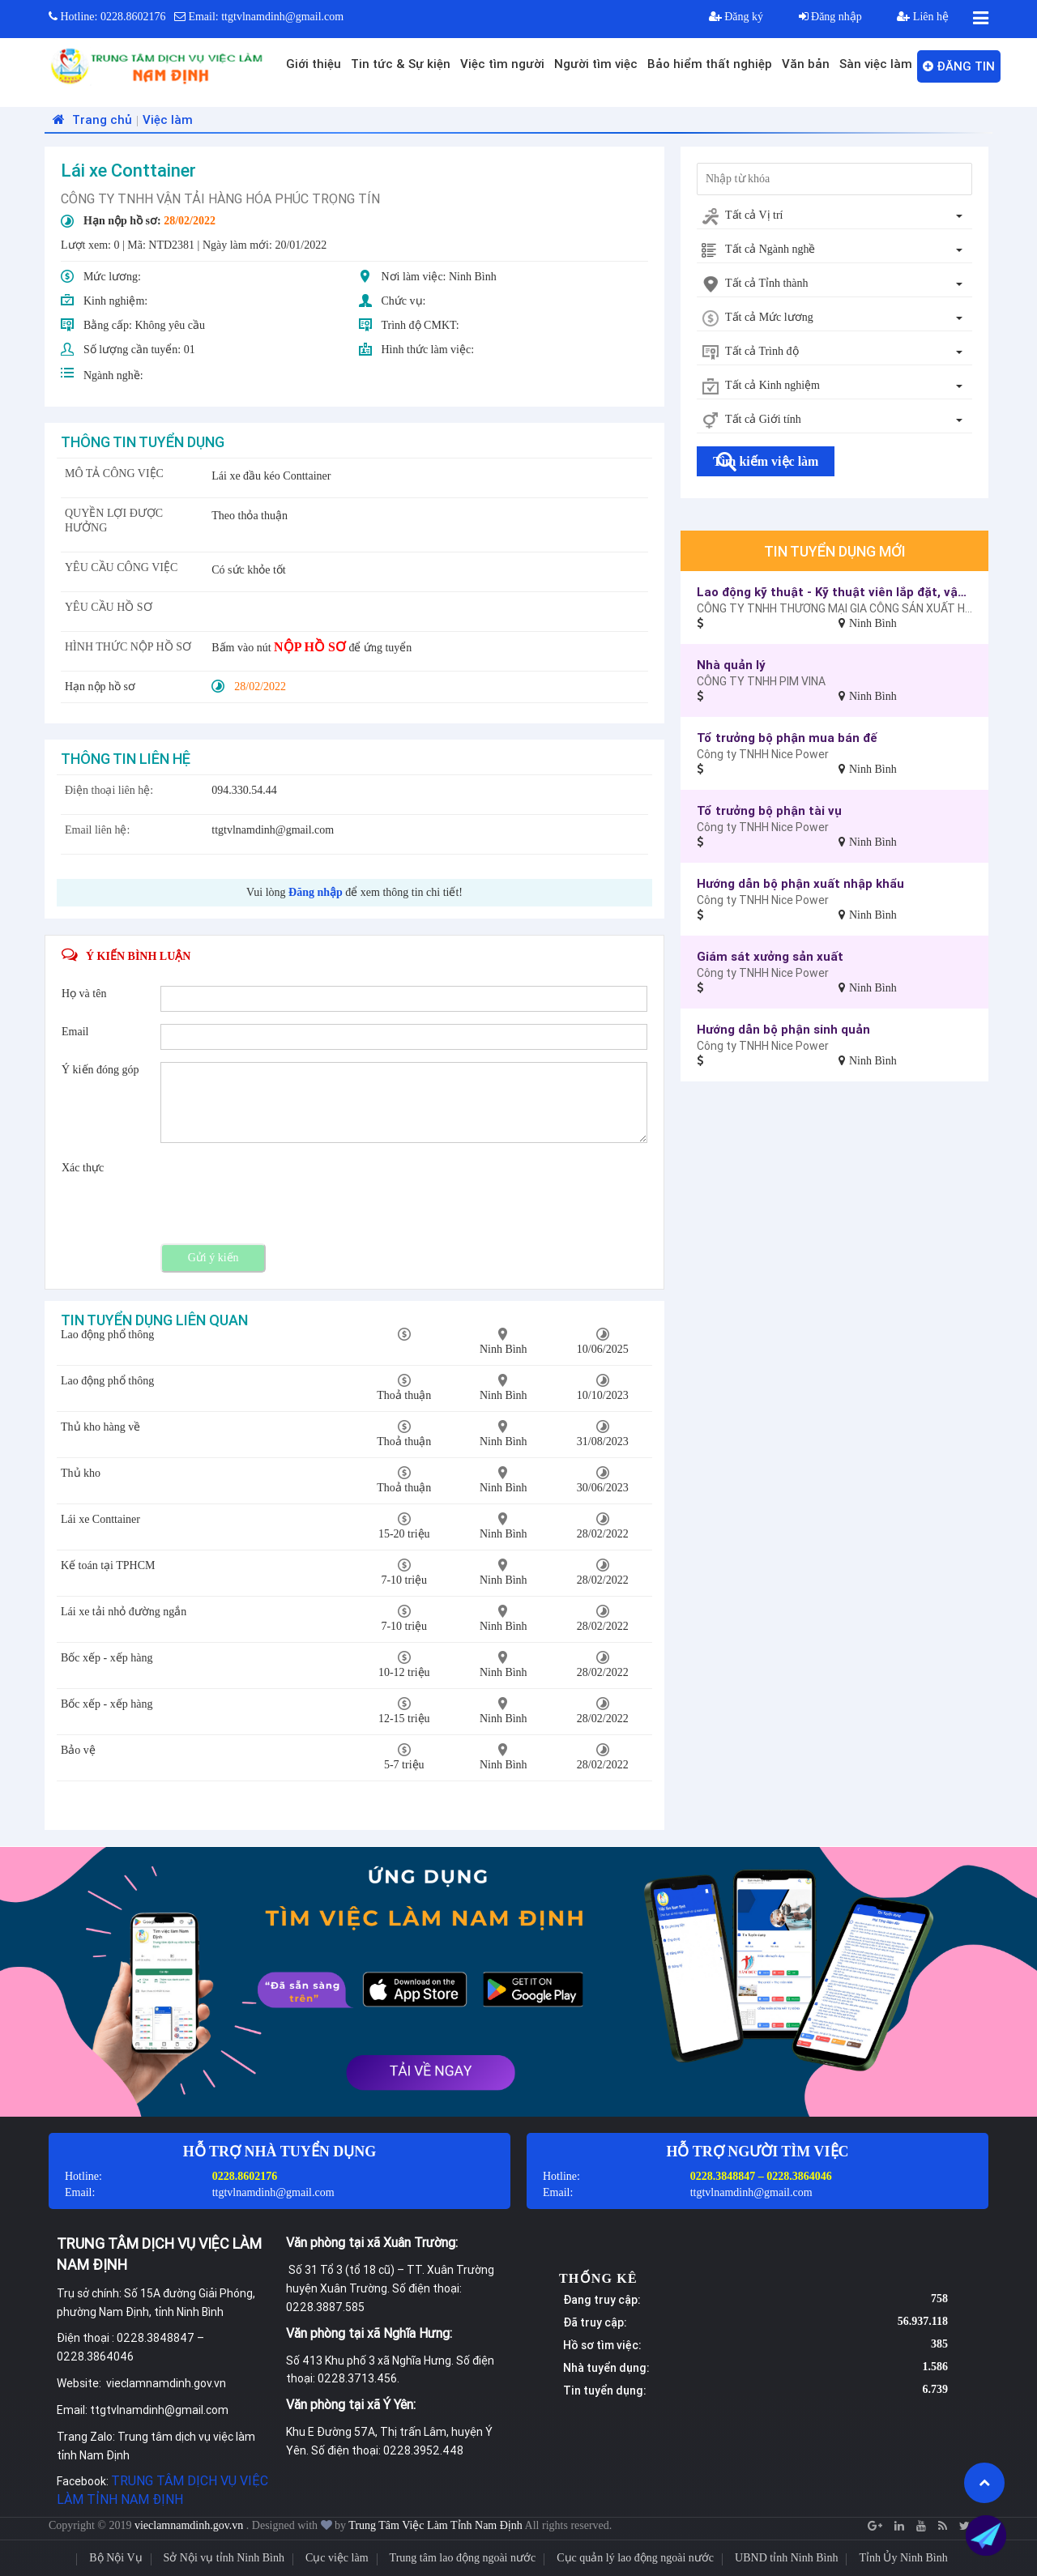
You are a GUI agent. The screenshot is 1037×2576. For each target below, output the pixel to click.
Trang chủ (90, 119)
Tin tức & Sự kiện (400, 63)
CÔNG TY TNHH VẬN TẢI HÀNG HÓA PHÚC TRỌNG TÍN (220, 198)
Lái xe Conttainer (100, 1519)
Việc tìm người (502, 63)
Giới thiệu (313, 63)
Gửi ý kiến (213, 1258)
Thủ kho (80, 1473)
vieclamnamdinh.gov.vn (190, 2525)
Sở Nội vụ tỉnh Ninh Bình (224, 2558)
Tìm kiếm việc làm (765, 461)
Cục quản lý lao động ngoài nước (635, 2558)
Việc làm (168, 119)
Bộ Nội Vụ (115, 2558)
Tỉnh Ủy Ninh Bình (903, 2558)
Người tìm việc (596, 63)
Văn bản (806, 63)
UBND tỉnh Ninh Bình (786, 2558)
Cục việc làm (337, 2558)
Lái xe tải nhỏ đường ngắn (123, 1612)
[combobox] (834, 216)
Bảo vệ (78, 1750)
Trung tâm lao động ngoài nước (463, 2558)
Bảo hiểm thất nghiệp (709, 63)
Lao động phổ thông (107, 1335)
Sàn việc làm (875, 63)
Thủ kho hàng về (100, 1427)
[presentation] (283, 1191)
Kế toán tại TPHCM (108, 1565)
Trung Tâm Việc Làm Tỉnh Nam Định (435, 2525)
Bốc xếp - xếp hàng (106, 1658)
